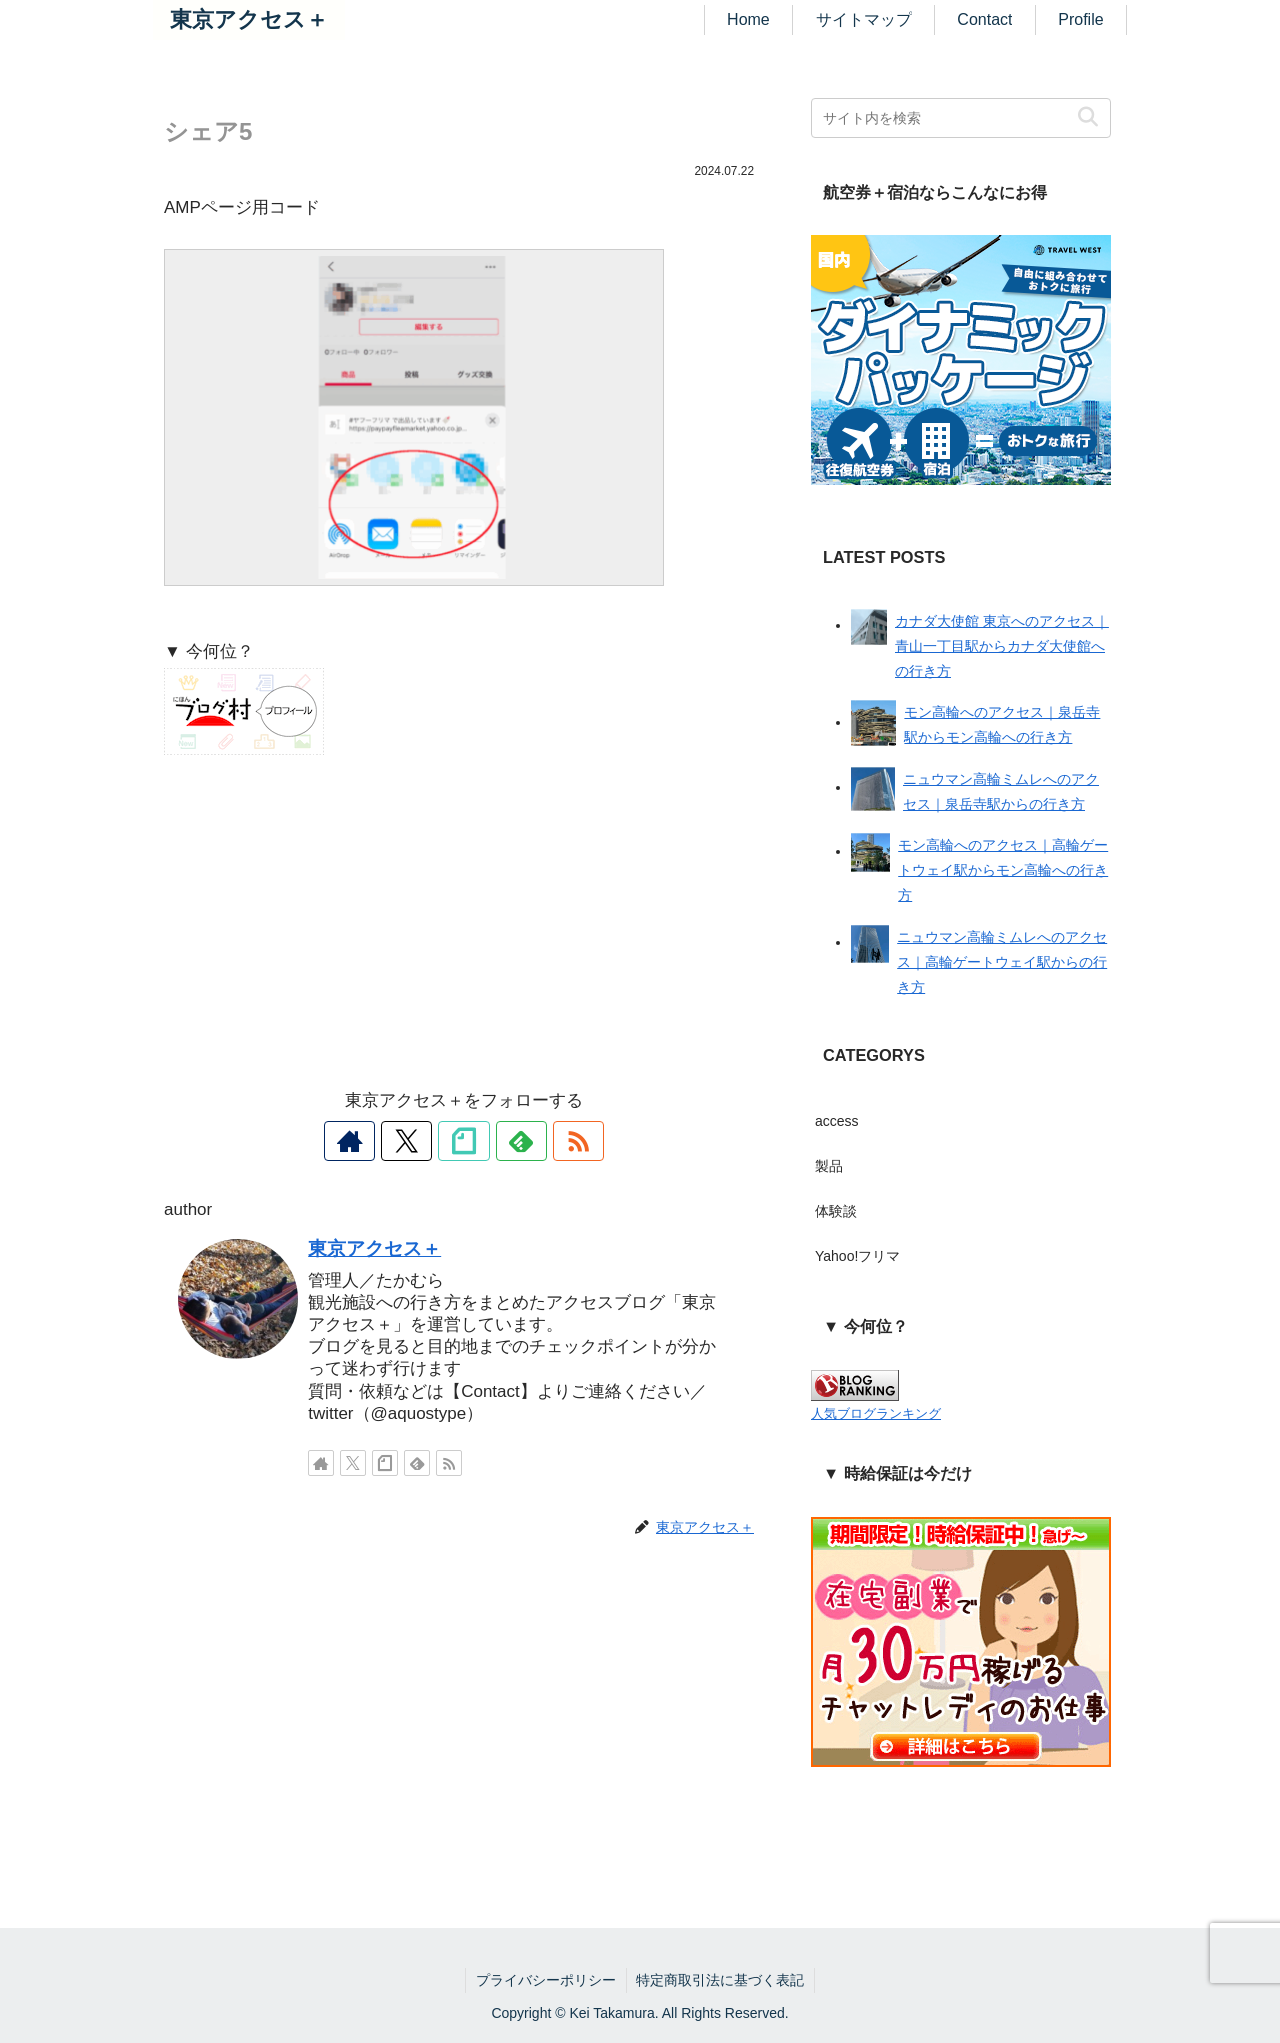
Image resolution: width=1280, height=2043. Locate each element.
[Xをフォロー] (418, 1141)
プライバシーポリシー (546, 1980)
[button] (1087, 117)
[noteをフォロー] (464, 1141)
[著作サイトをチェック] (372, 1141)
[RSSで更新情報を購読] (556, 1141)
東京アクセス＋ (374, 1248)
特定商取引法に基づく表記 (721, 1980)
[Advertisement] (464, 920)
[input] (961, 118)
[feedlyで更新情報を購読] (510, 1141)
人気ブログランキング (876, 1414)
